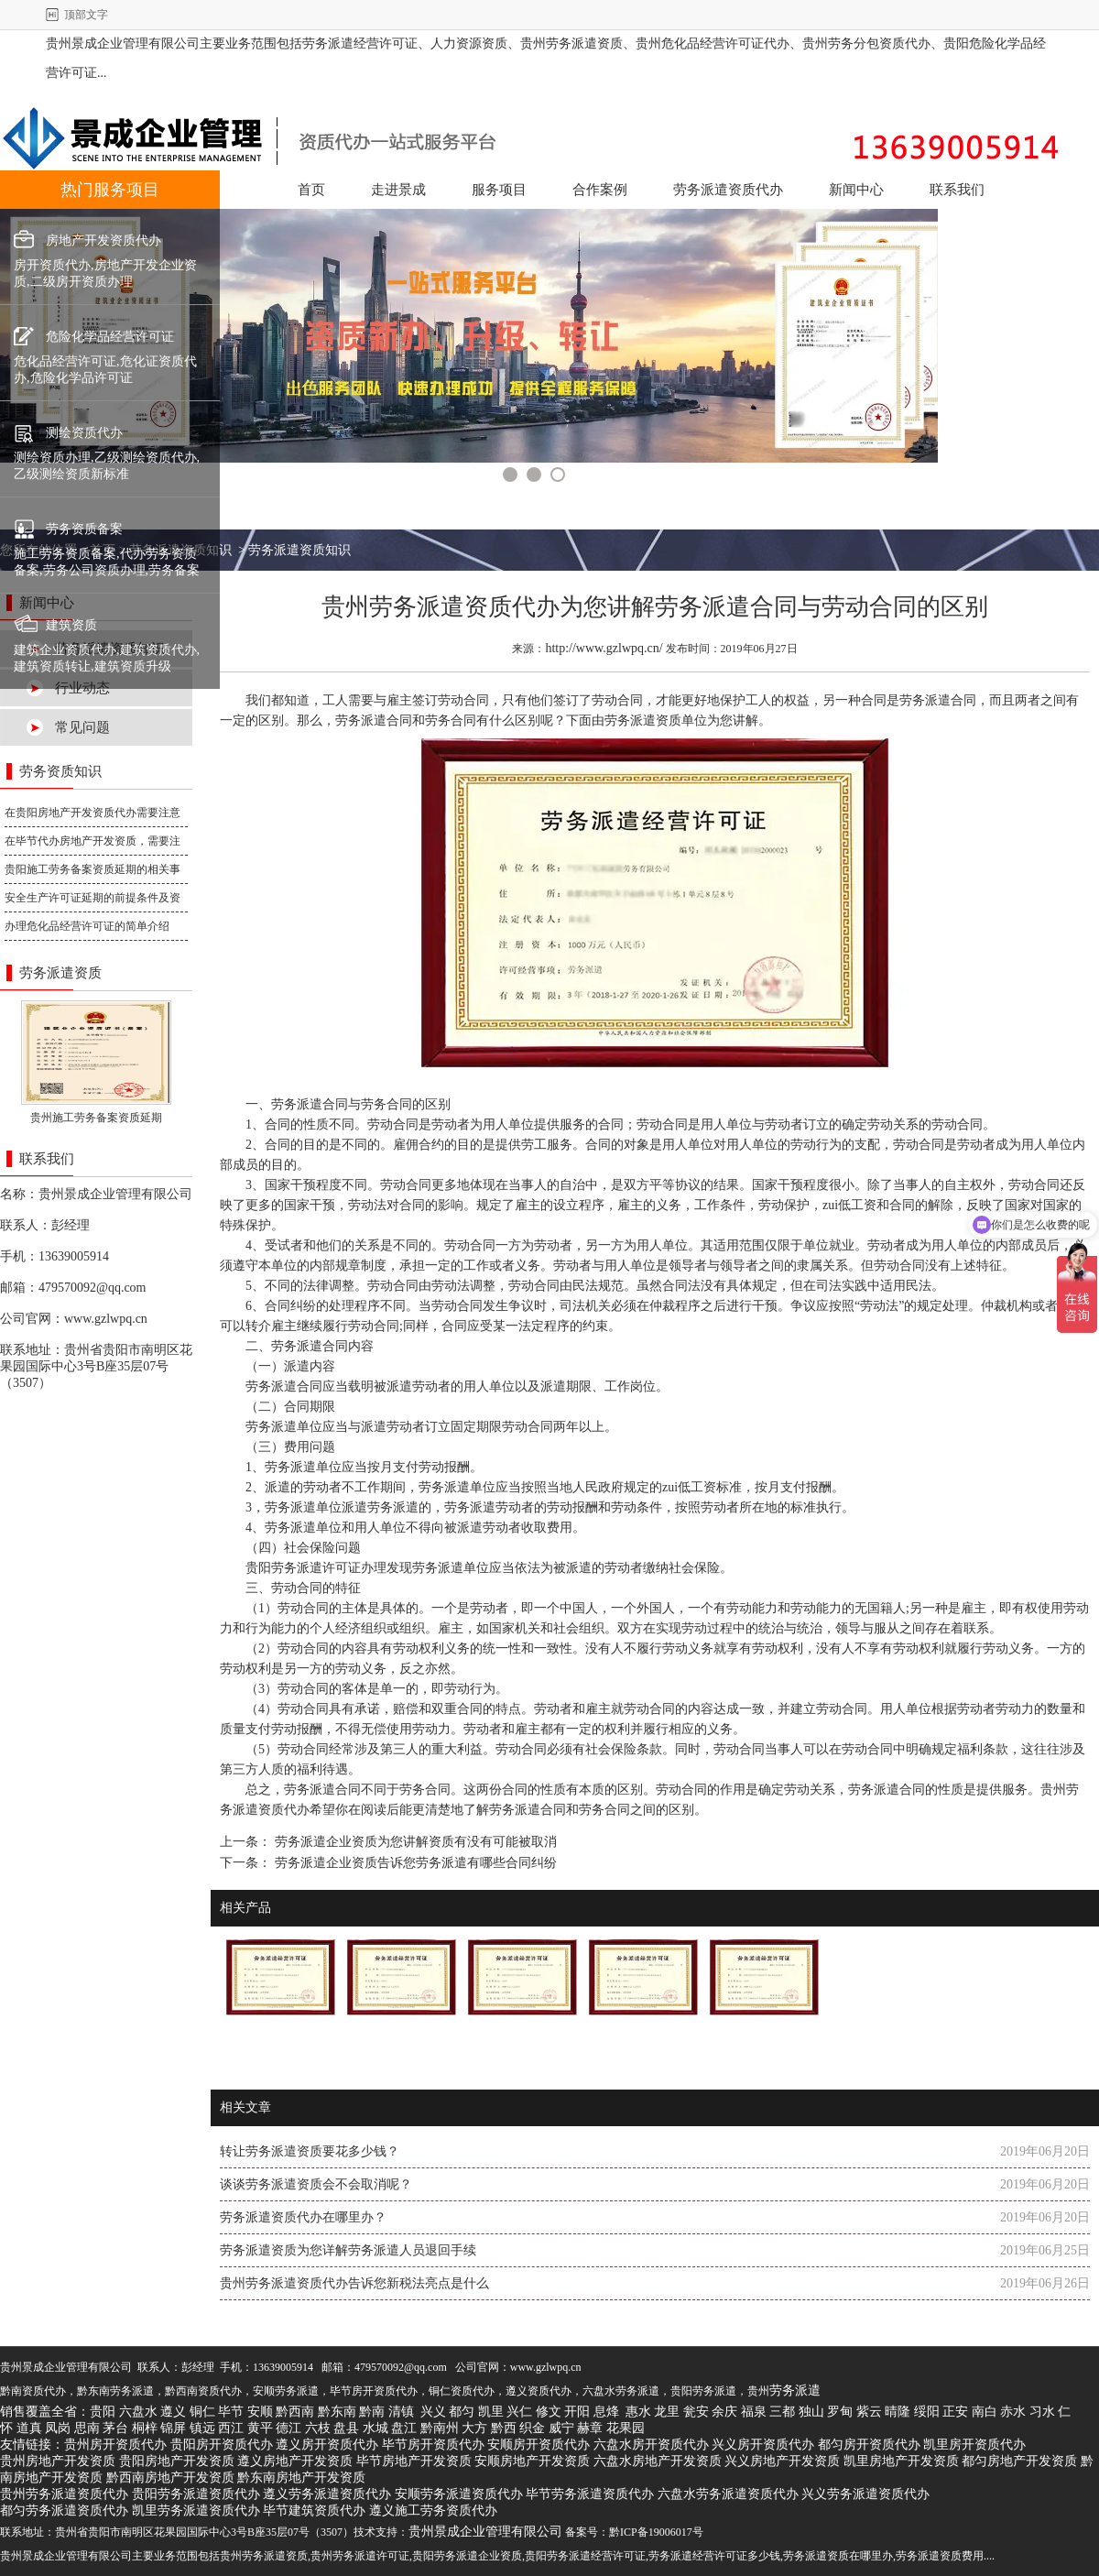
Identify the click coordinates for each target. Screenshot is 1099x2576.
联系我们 (957, 189)
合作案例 (599, 189)
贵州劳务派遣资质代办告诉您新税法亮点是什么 (354, 2283)
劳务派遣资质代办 (728, 189)
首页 (311, 189)
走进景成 (398, 189)
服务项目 (499, 189)
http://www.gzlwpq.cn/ (603, 648)
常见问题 (82, 727)
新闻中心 (856, 189)
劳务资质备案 (84, 529)
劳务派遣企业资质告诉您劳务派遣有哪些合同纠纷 (414, 1863)
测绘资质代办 (84, 433)
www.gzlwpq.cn (105, 1319)
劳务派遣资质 (642, 720)
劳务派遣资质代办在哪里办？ (303, 2217)
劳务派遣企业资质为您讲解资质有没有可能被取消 (414, 1842)
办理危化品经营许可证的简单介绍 (87, 926)
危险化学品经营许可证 (110, 337)
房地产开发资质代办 (103, 240)
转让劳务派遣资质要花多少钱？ (309, 2151)
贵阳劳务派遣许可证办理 (315, 1568)
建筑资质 (71, 625)
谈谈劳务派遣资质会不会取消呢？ (316, 2184)
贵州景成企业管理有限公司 (115, 1194)
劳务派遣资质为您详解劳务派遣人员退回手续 (348, 2250)
